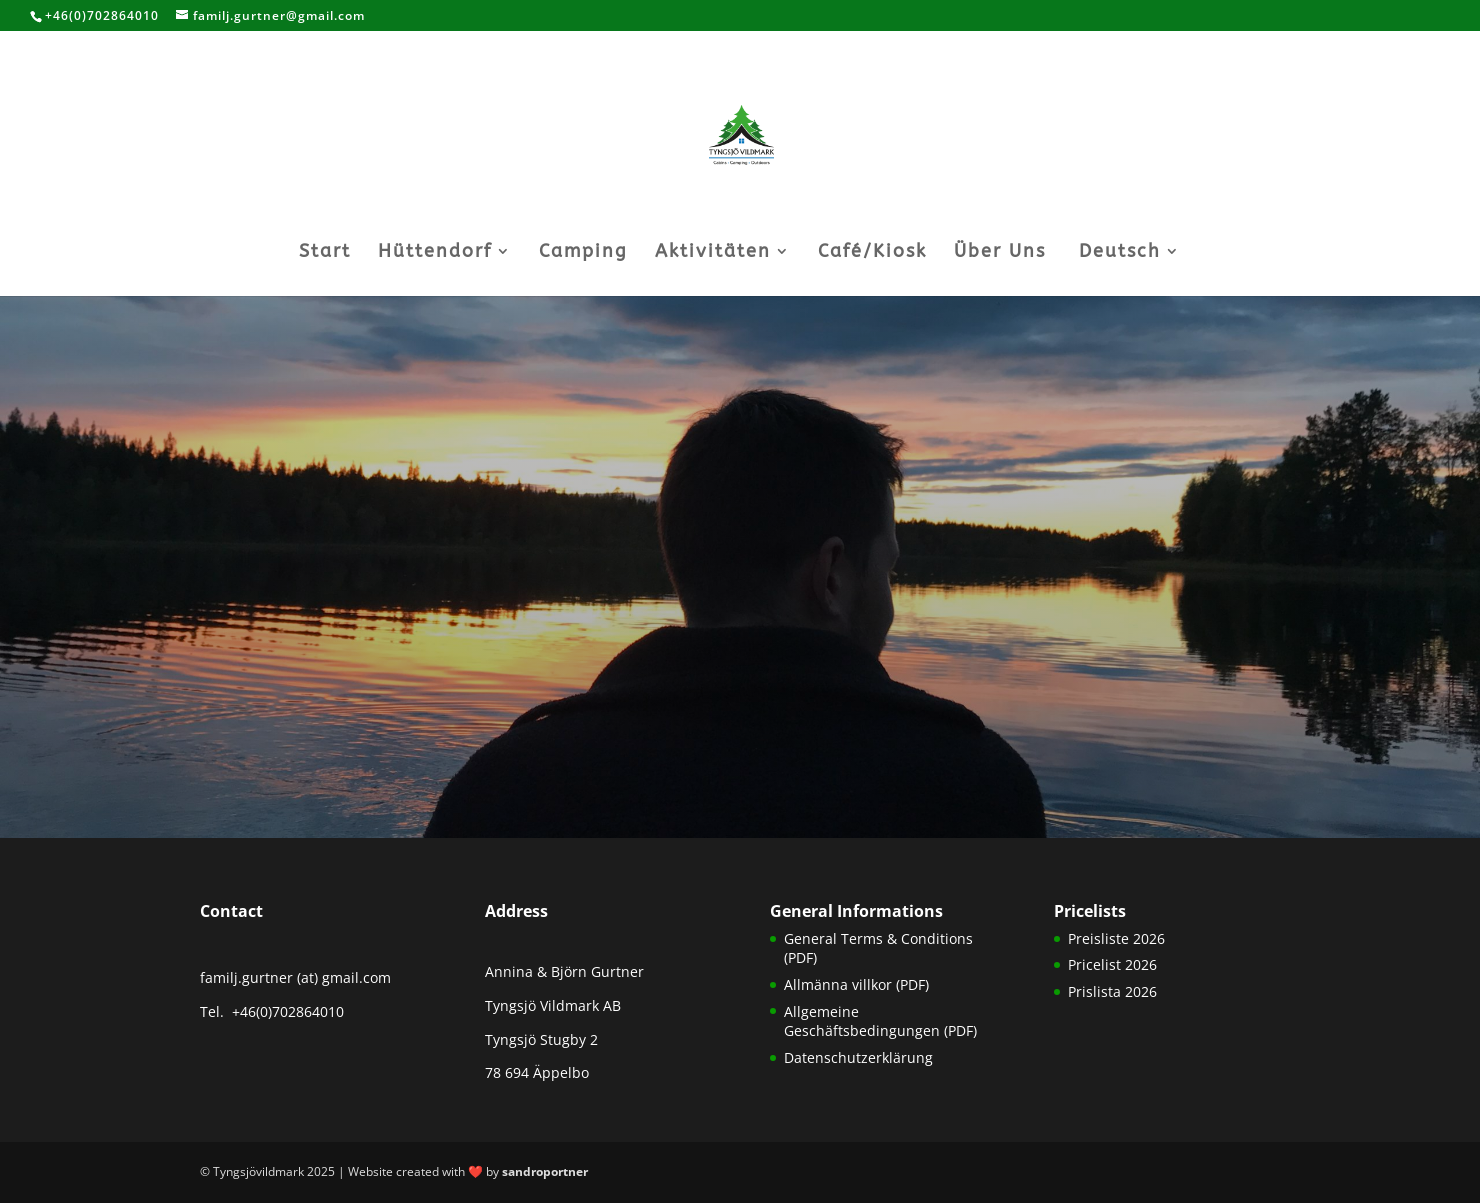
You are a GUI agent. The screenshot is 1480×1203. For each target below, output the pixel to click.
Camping (583, 253)
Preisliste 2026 (1116, 938)
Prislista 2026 (1112, 991)
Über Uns (1000, 253)
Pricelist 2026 (1112, 964)
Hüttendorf (435, 253)
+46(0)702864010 (286, 1011)
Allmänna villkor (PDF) (856, 984)
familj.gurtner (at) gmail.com (295, 977)
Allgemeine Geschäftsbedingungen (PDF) (880, 1021)
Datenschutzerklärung (858, 1057)
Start (325, 253)
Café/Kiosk (872, 253)
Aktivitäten (713, 253)
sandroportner (545, 1171)
